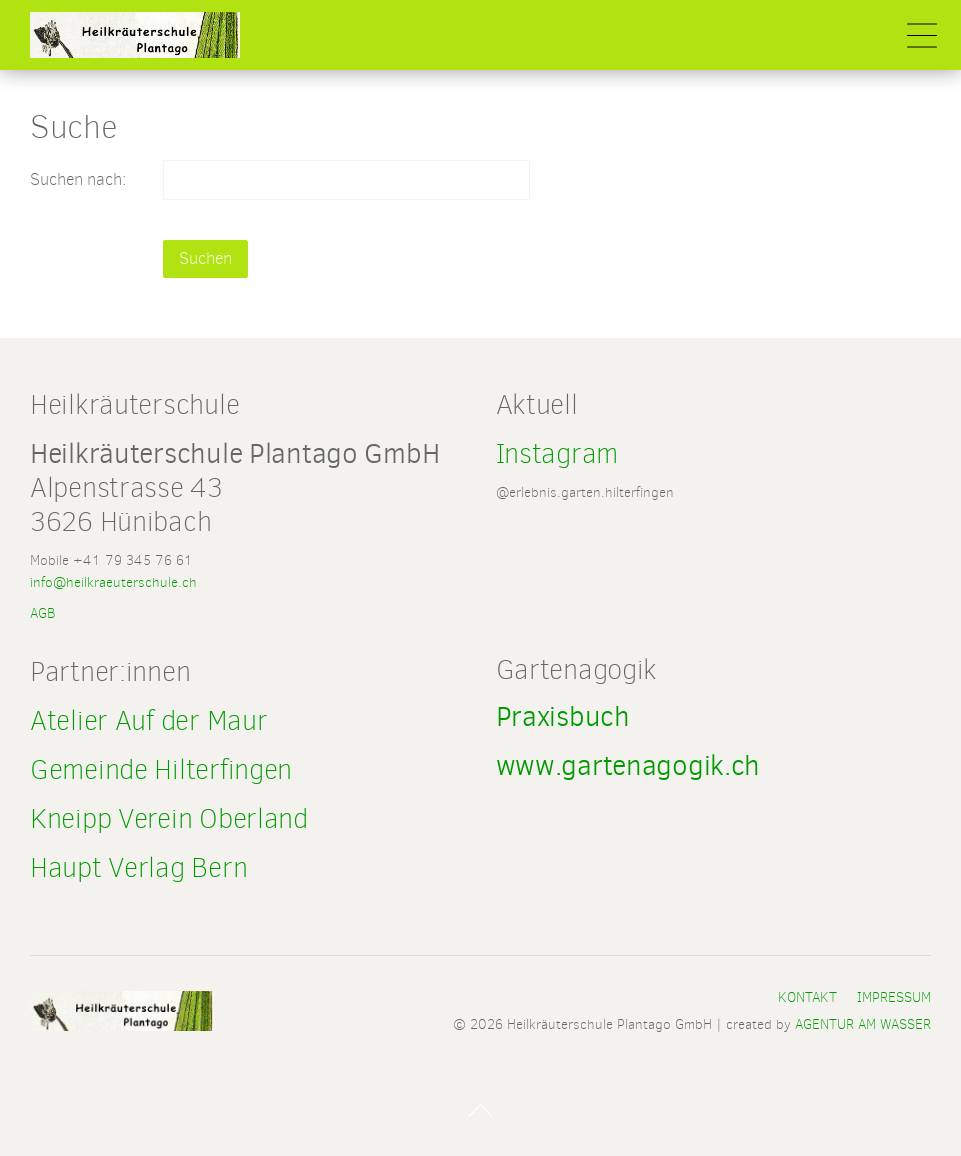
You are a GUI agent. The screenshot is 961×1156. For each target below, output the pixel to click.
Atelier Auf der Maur (148, 720)
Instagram (560, 453)
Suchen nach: (78, 179)
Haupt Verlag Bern (138, 867)
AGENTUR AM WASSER (863, 1024)
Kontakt (807, 997)
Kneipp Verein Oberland (169, 818)
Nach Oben (481, 1111)
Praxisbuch (563, 716)
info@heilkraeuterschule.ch (113, 582)
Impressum (894, 997)
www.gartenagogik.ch (628, 765)
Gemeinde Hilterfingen (161, 769)
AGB (43, 613)
